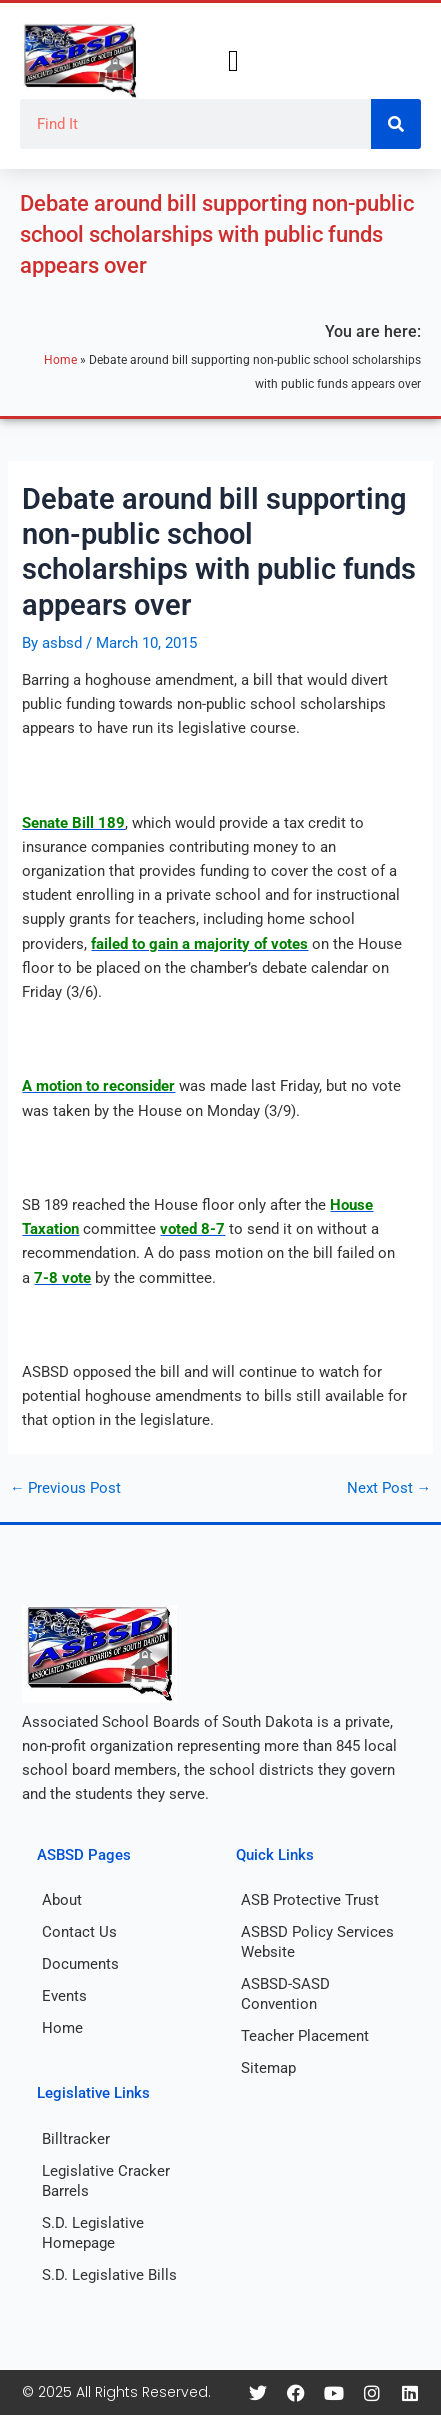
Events (64, 1996)
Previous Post (66, 1488)
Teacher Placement (305, 2036)
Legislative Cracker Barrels (106, 2181)
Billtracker (76, 2139)
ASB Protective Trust (310, 1900)
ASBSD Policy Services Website (317, 1942)
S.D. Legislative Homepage (93, 2233)
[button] (234, 61)
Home (60, 359)
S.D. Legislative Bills (109, 2275)
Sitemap (268, 2068)
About (62, 1900)
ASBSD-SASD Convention (285, 1994)
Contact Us (79, 1932)
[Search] (396, 124)
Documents (80, 1964)
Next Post (389, 1488)
